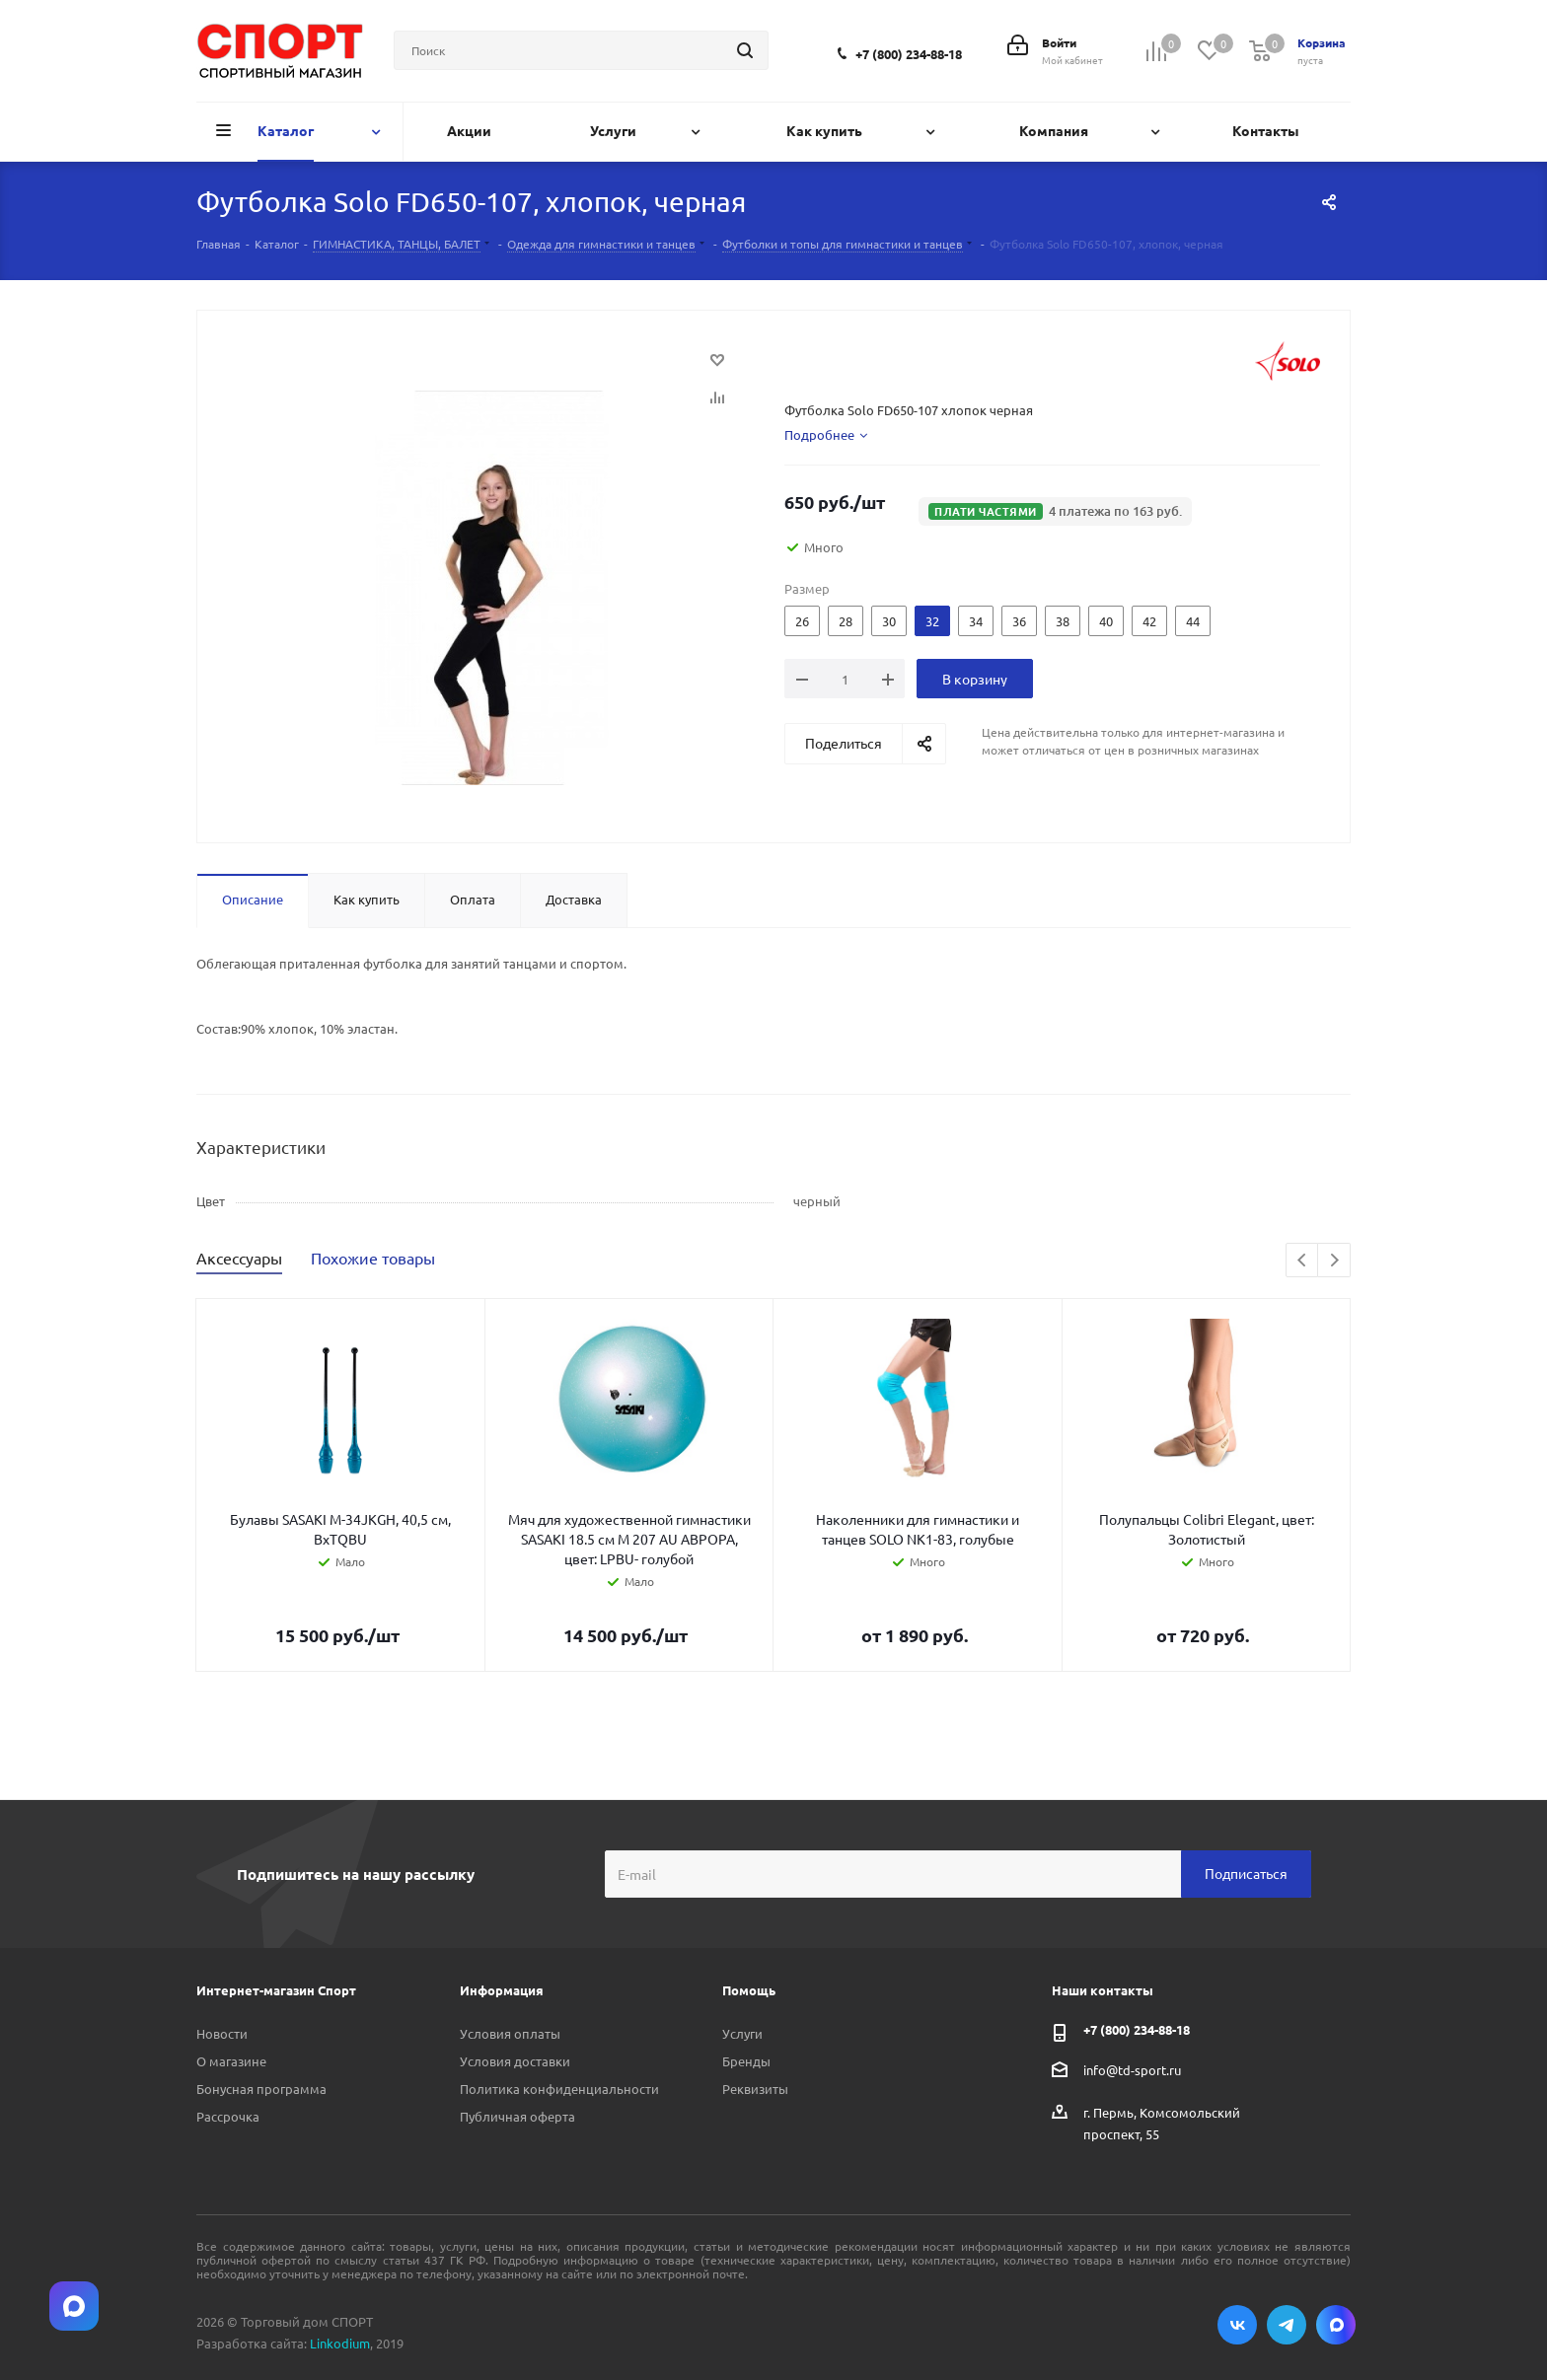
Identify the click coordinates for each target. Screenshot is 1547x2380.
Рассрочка (227, 2116)
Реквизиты (755, 2088)
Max (1336, 2324)
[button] (1055, 511)
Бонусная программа (261, 2088)
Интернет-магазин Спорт (276, 1990)
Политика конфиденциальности (559, 2088)
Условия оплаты (510, 2033)
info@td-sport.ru (1132, 2068)
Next (1334, 1261)
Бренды (746, 2061)
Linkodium (340, 2343)
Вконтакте (1237, 2324)
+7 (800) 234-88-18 (908, 53)
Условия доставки (515, 2061)
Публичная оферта (517, 2116)
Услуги (742, 2033)
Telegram (1286, 2324)
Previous (1303, 1261)
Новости (222, 2033)
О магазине (231, 2061)
